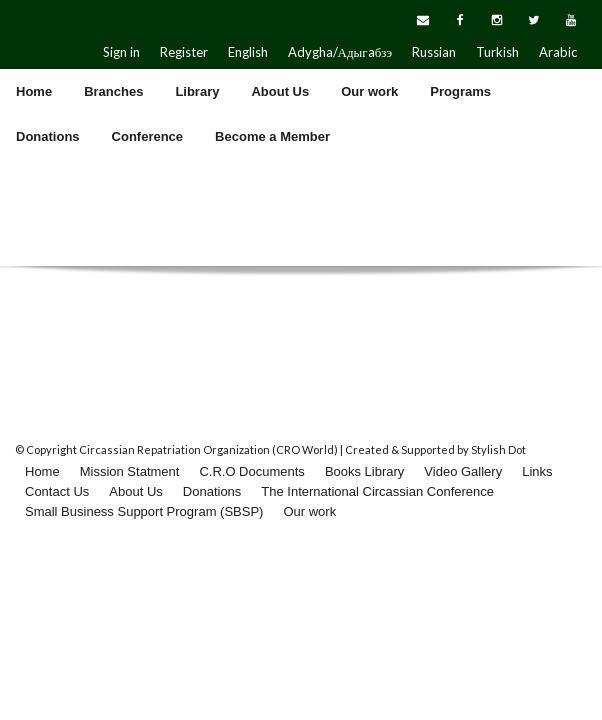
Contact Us (57, 491)
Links (537, 471)
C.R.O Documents (251, 471)
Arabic (558, 52)
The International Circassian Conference (377, 491)
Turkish (497, 52)
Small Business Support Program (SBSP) (144, 511)
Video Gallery (463, 471)
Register (184, 52)
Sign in (121, 52)
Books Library (364, 471)
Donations (212, 491)
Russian (434, 52)
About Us (135, 491)
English (248, 52)
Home (42, 471)
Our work (309, 511)
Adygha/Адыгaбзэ (340, 52)
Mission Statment (130, 471)
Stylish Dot (498, 449)
